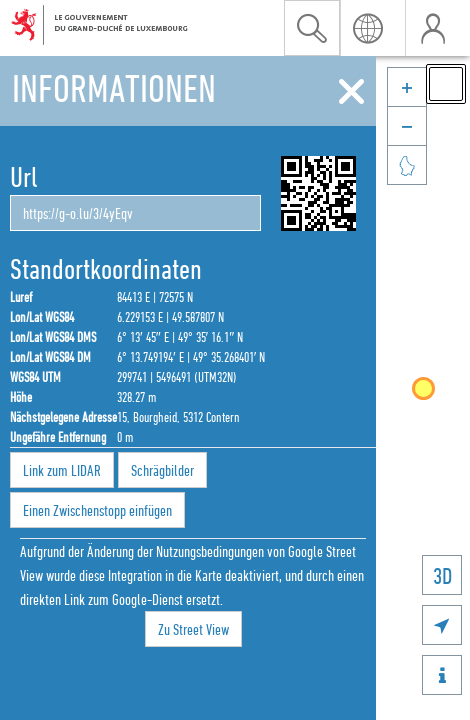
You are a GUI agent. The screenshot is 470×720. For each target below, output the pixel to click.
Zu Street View (193, 629)
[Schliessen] (351, 92)
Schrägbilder (162, 470)
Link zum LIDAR (62, 470)
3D (442, 575)
